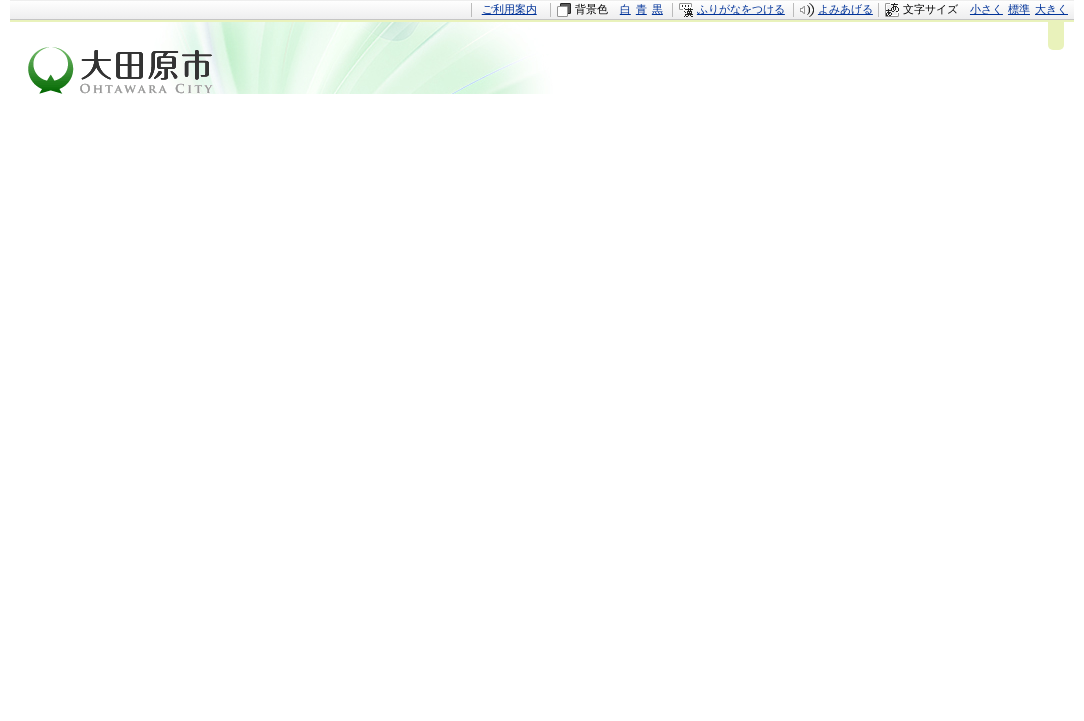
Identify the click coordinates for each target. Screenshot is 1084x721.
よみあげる (845, 9)
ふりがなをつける (741, 9)
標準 (1019, 9)
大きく (1051, 9)
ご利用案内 (509, 9)
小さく (986, 9)
